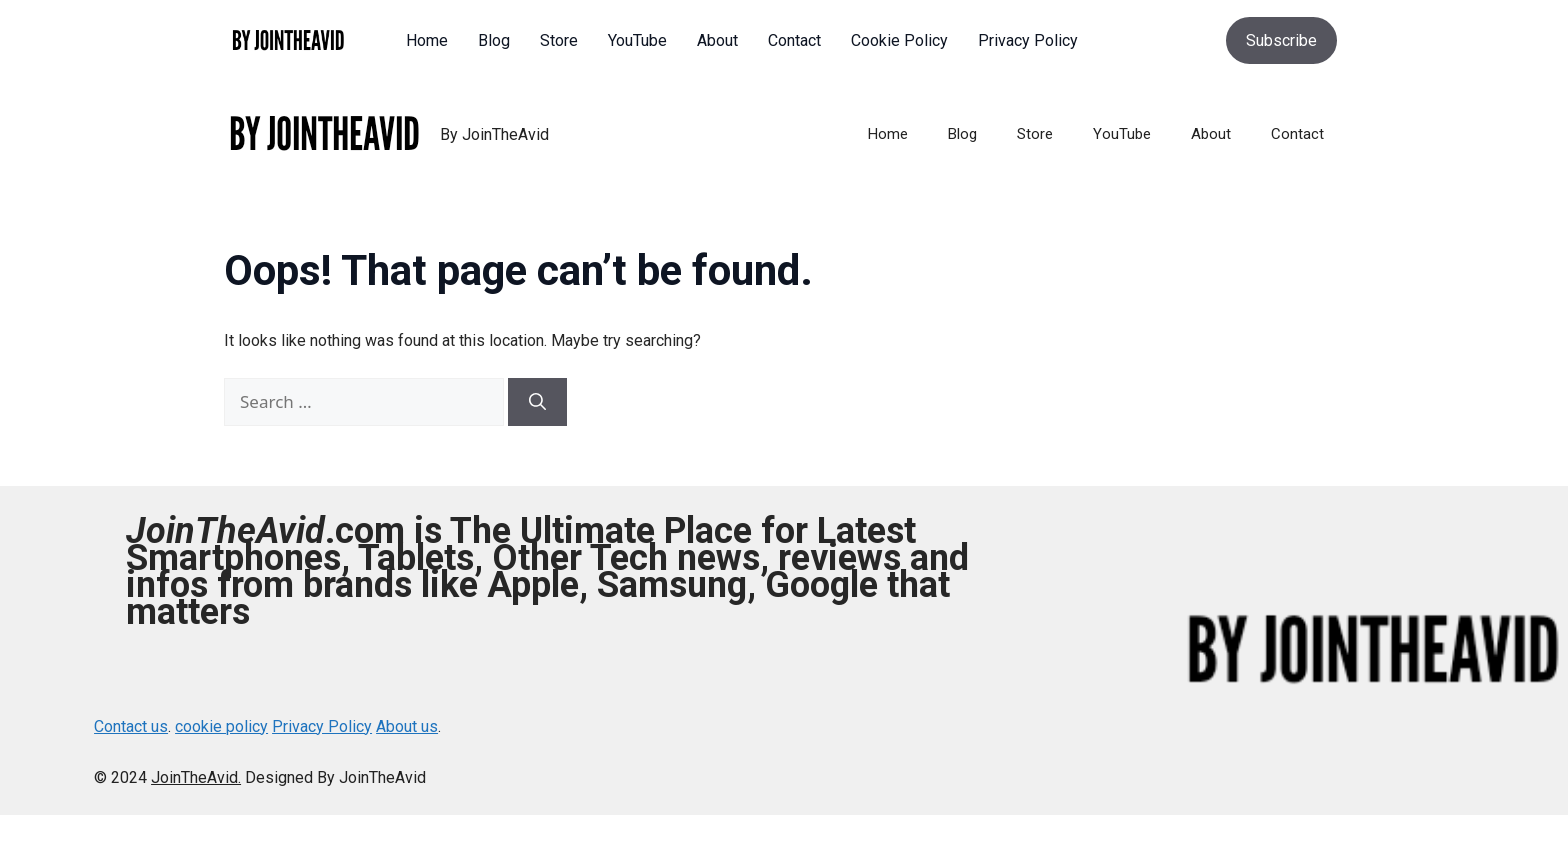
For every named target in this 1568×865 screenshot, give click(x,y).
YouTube (1122, 134)
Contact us (131, 726)
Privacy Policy (322, 726)
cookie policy (221, 726)
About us (407, 726)
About (1211, 134)
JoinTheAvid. (196, 777)
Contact (1297, 134)
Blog (962, 134)
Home (888, 134)
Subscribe (1281, 40)
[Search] (537, 402)
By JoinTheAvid (494, 134)
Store (1035, 134)
